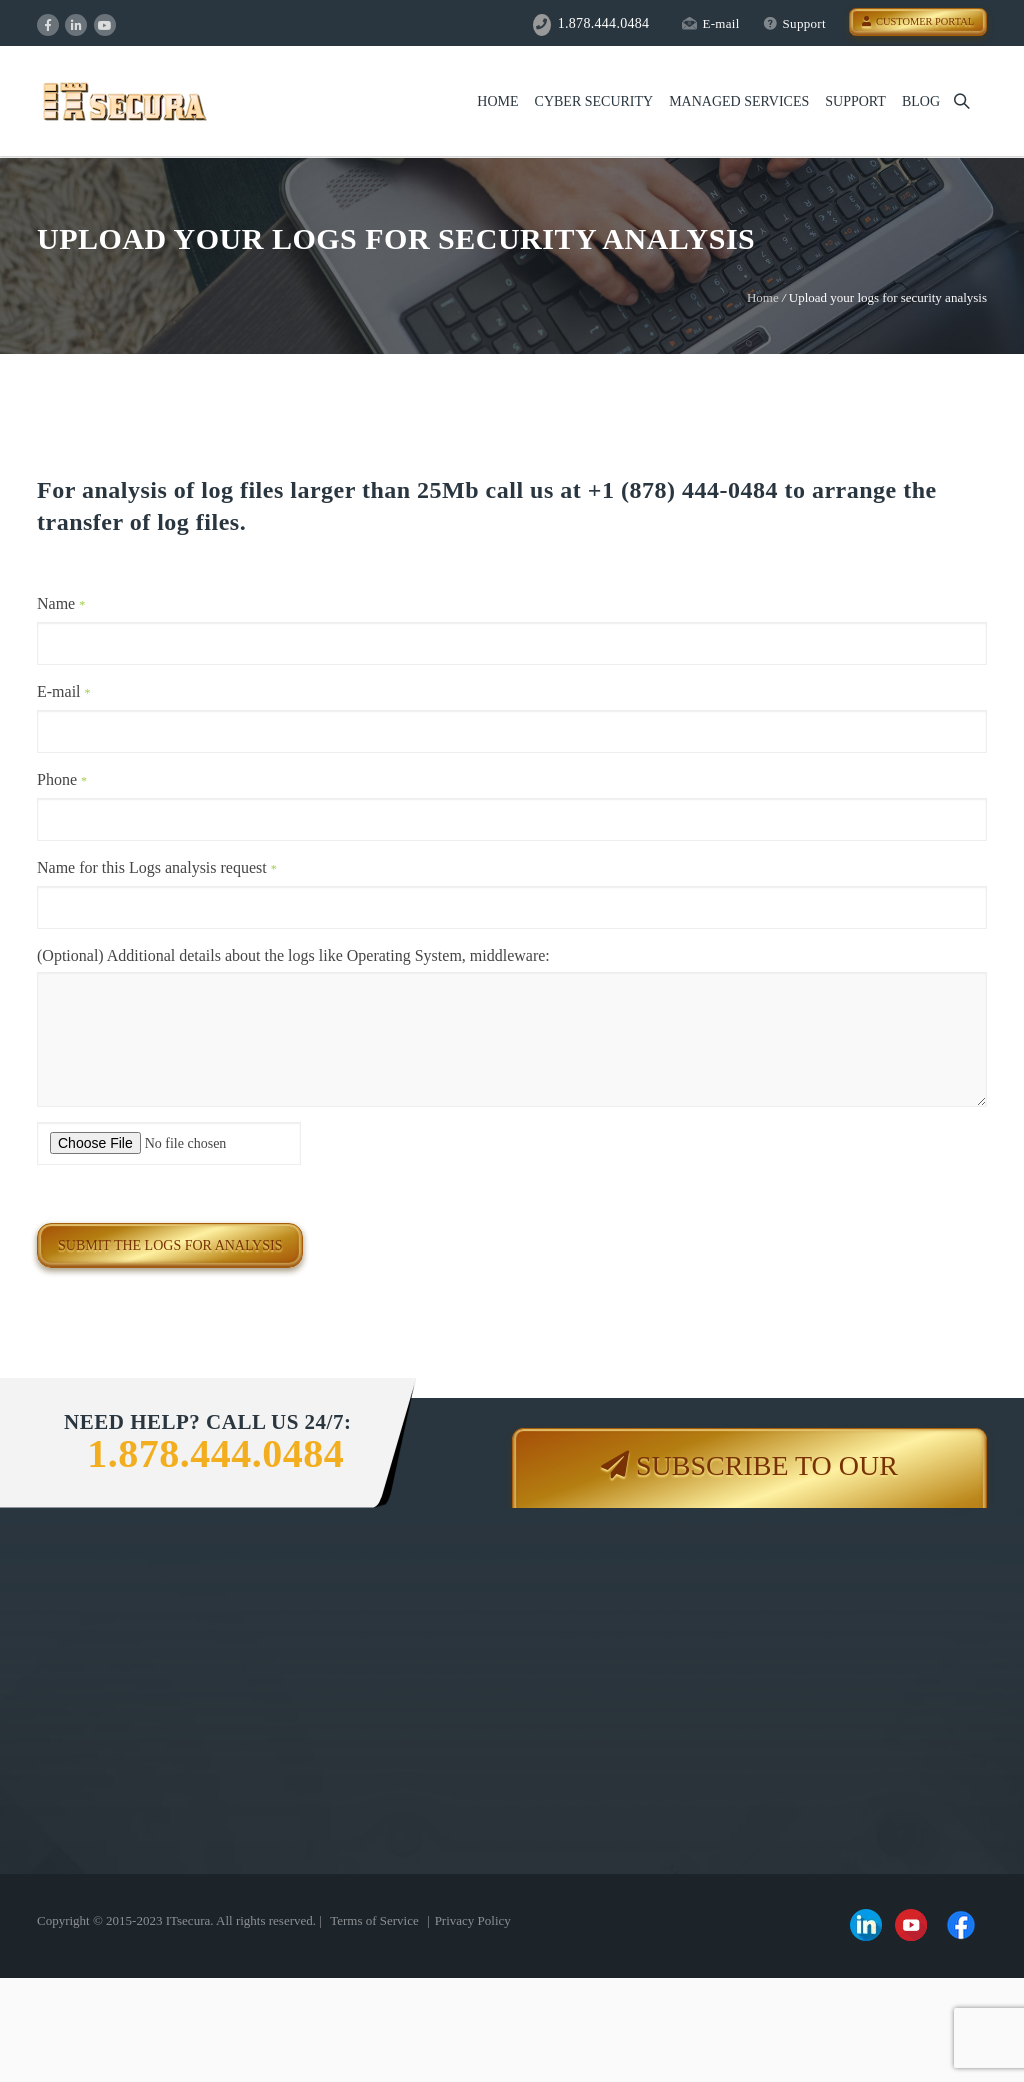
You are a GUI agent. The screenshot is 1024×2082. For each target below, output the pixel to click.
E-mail (710, 23)
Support (794, 23)
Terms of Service (374, 1920)
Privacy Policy (473, 1920)
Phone (62, 779)
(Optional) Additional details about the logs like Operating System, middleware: (293, 955)
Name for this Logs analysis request (157, 867)
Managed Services (739, 101)
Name (61, 603)
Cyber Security (594, 101)
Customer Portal (918, 21)
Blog (921, 101)
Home (497, 101)
